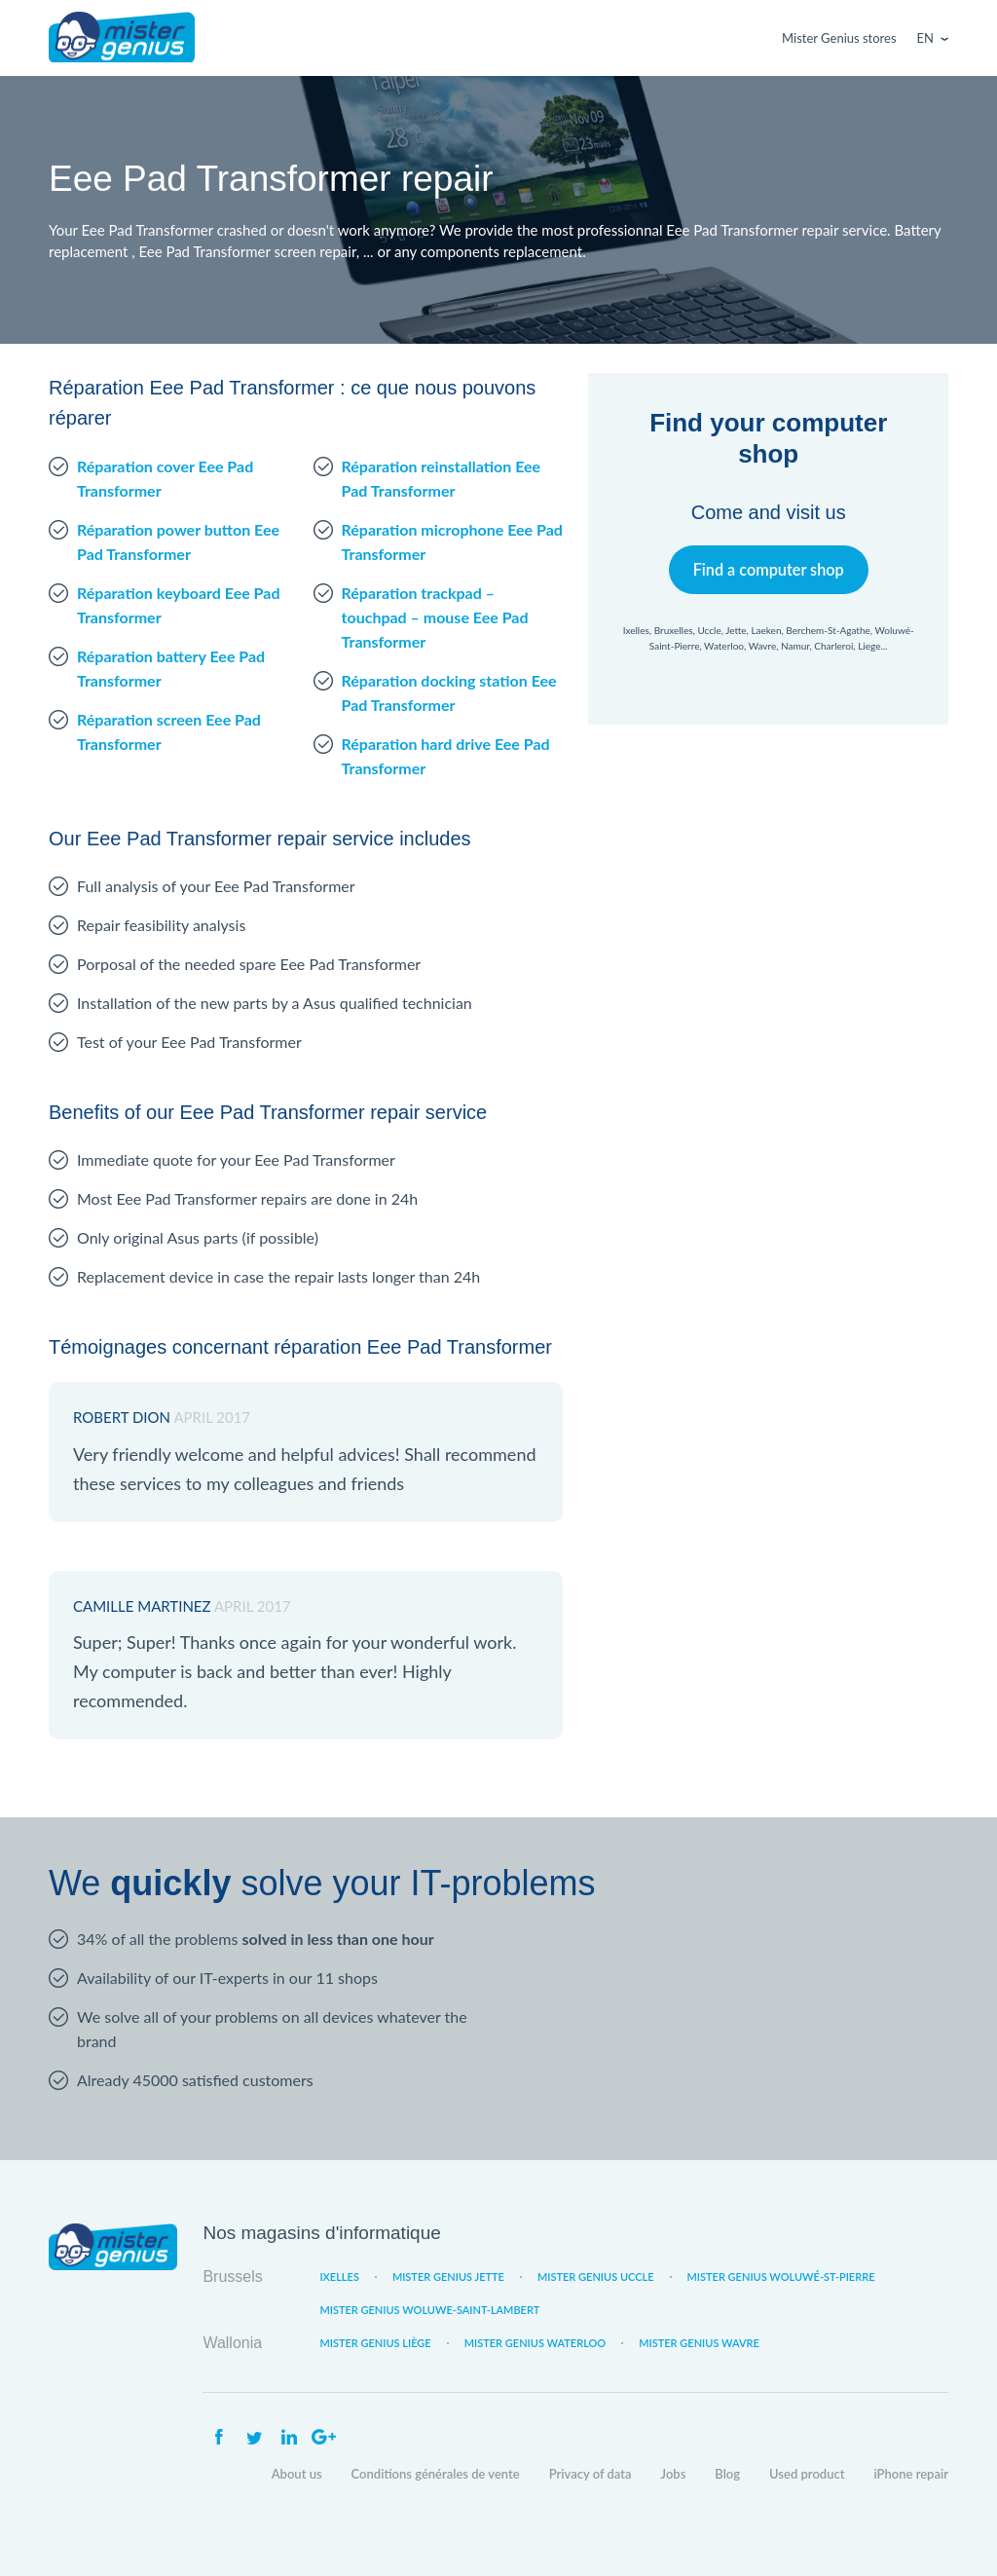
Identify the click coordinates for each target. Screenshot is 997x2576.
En (925, 38)
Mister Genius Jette (448, 2276)
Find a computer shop (768, 569)
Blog (727, 2474)
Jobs (673, 2474)
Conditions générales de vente (435, 2474)
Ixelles (338, 2276)
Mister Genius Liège (374, 2342)
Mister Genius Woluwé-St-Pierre (781, 2276)
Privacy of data (590, 2474)
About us (297, 2474)
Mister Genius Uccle (595, 2276)
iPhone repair (910, 2474)
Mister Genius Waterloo (535, 2342)
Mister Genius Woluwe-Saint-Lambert (429, 2309)
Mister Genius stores (839, 38)
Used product (806, 2474)
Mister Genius (122, 38)
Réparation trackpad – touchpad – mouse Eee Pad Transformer (435, 617)
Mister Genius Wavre (699, 2342)
